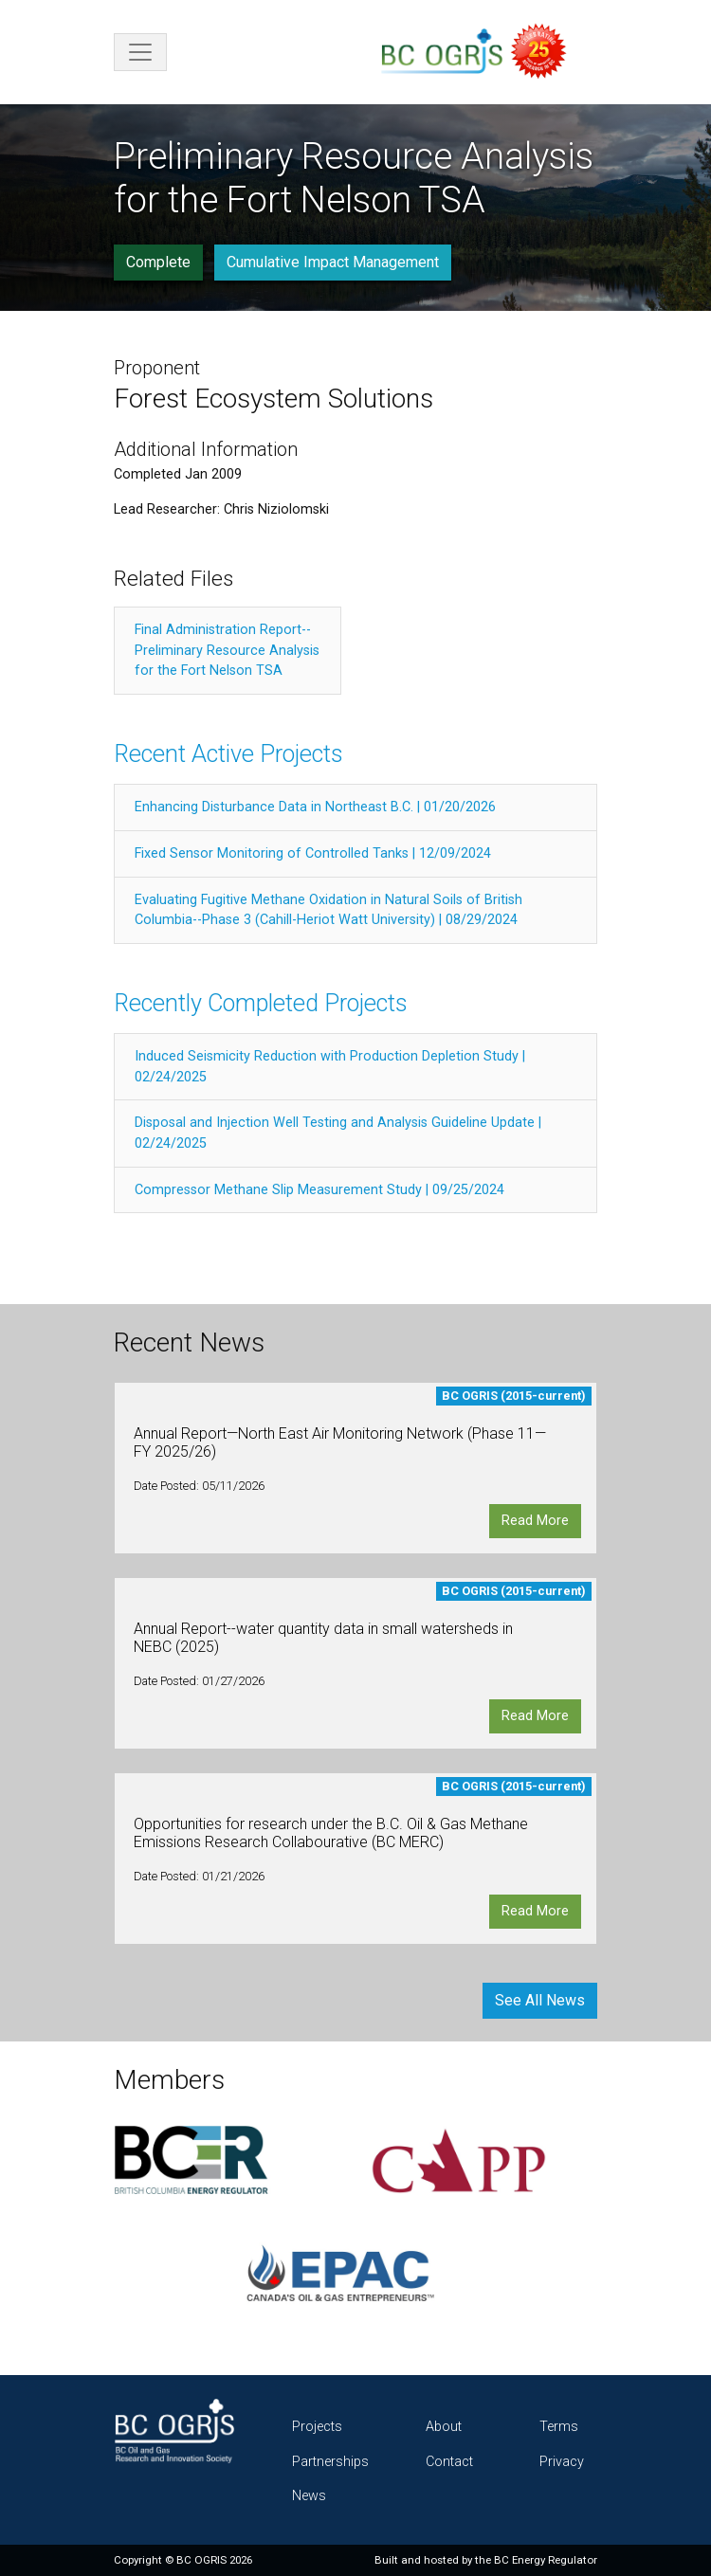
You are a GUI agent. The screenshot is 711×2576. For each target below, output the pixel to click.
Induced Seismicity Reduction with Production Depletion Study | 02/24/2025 (330, 1066)
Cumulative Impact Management (333, 262)
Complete (158, 262)
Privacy (561, 2462)
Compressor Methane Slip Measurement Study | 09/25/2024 (319, 1190)
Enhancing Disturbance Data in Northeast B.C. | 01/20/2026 (315, 807)
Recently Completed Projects (261, 1003)
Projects (317, 2427)
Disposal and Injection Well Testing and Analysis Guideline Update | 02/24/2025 (338, 1133)
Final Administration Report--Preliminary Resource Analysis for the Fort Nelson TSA (227, 650)
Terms (558, 2427)
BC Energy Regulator (545, 2560)
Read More (535, 1521)
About (444, 2427)
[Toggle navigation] (140, 52)
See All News (540, 2000)
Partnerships (330, 2462)
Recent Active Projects (228, 754)
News (309, 2496)
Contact (449, 2462)
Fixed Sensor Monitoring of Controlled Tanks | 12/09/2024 (313, 853)
